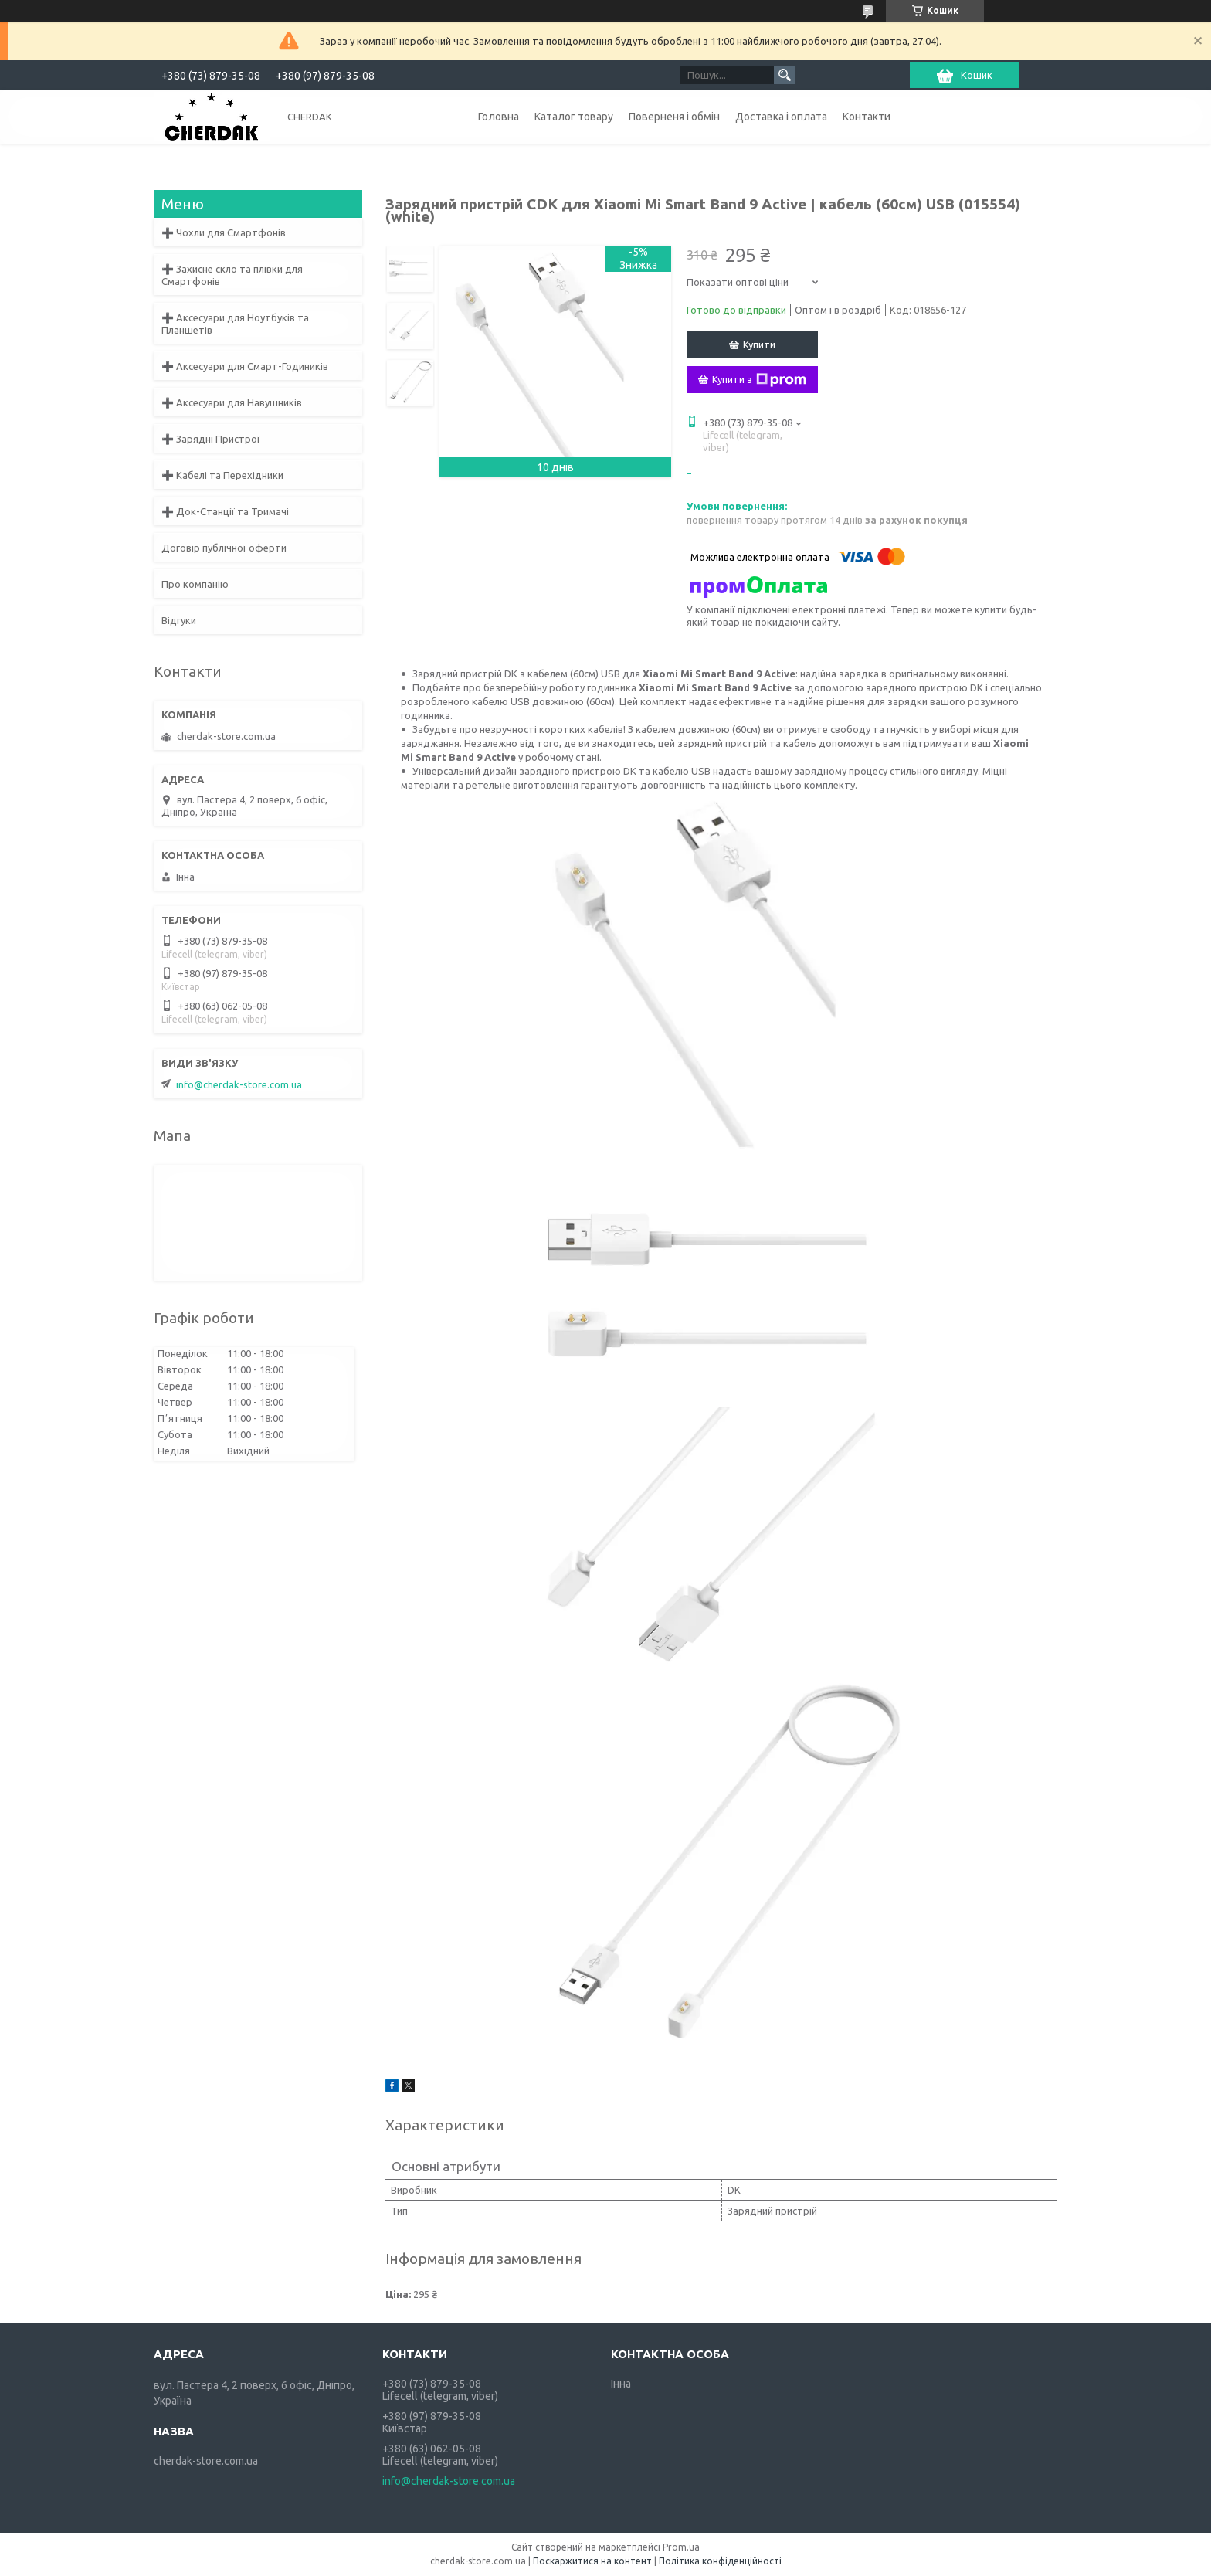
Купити (759, 344)
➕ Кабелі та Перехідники (222, 475)
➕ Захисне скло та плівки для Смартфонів (232, 275)
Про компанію (195, 584)
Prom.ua (681, 2547)
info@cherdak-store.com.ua (239, 1084)
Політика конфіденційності (720, 2561)
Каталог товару (573, 116)
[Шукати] (784, 75)
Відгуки (178, 620)
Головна (498, 116)
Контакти (866, 116)
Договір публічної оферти (224, 547)
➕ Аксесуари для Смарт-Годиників (244, 366)
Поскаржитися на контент (592, 2561)
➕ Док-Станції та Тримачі (225, 511)
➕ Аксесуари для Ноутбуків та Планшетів (235, 323)
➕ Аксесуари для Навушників (231, 402)
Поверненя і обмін (674, 116)
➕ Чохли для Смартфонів (223, 232)
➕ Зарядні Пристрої (210, 438)
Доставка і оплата (781, 116)
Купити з (759, 380)
